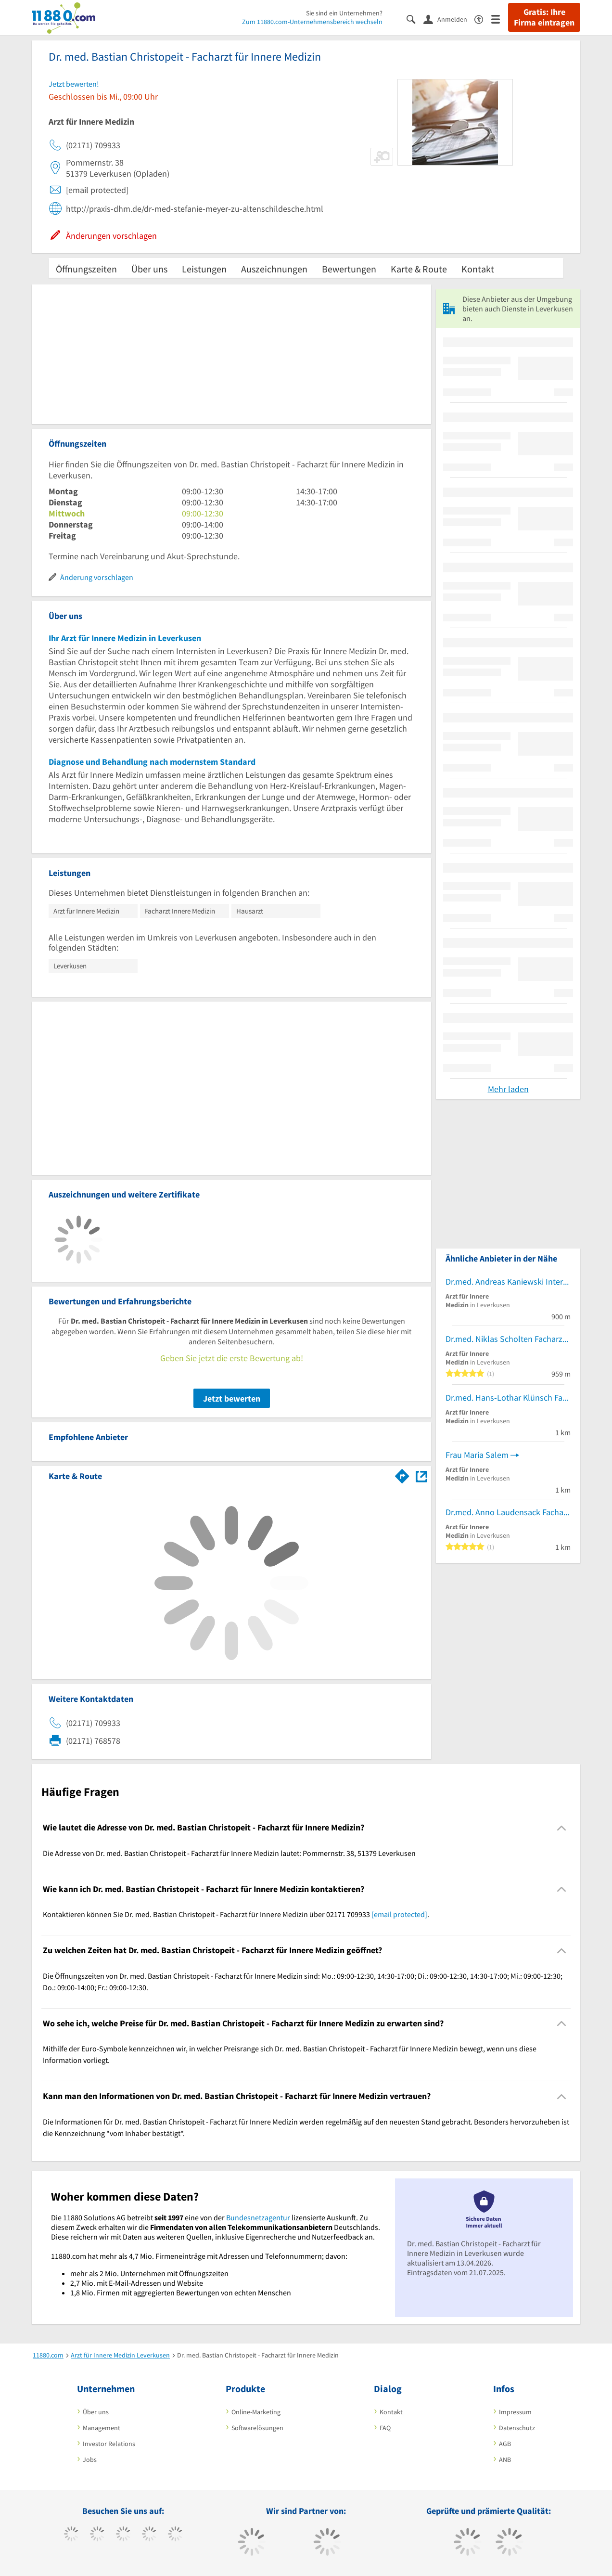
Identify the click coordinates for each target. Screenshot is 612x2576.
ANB (505, 2459)
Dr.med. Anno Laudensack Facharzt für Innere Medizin (508, 1512)
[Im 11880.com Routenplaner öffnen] (402, 1474)
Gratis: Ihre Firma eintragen (544, 17)
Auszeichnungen (274, 269)
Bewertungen (349, 269)
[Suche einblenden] (415, 18)
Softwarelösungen (257, 2427)
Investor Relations (109, 2443)
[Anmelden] (448, 18)
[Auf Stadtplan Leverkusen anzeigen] (421, 1475)
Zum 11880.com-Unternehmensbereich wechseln (312, 21)
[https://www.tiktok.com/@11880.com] (97, 2535)
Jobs (90, 2459)
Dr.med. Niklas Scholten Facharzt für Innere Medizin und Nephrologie (508, 1338)
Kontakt (477, 269)
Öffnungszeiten (86, 269)
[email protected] (399, 1914)
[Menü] (499, 18)
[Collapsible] (562, 1828)
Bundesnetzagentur (258, 2217)
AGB (505, 2443)
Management (101, 2427)
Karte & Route (419, 269)
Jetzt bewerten (231, 1398)
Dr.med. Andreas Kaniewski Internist (508, 1281)
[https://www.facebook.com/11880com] (71, 2535)
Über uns (149, 269)
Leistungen (204, 269)
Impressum (515, 2412)
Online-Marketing (255, 2412)
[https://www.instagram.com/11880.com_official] (123, 2535)
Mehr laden (508, 1089)
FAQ (385, 2427)
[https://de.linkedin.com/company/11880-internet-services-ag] (175, 2535)
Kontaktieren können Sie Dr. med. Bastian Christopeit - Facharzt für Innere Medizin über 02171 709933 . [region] (236, 1914)
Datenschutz (517, 2427)
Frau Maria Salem (477, 1454)
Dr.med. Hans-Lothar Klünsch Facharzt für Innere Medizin (508, 1397)
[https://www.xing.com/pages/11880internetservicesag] (149, 2535)
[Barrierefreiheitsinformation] (482, 18)
